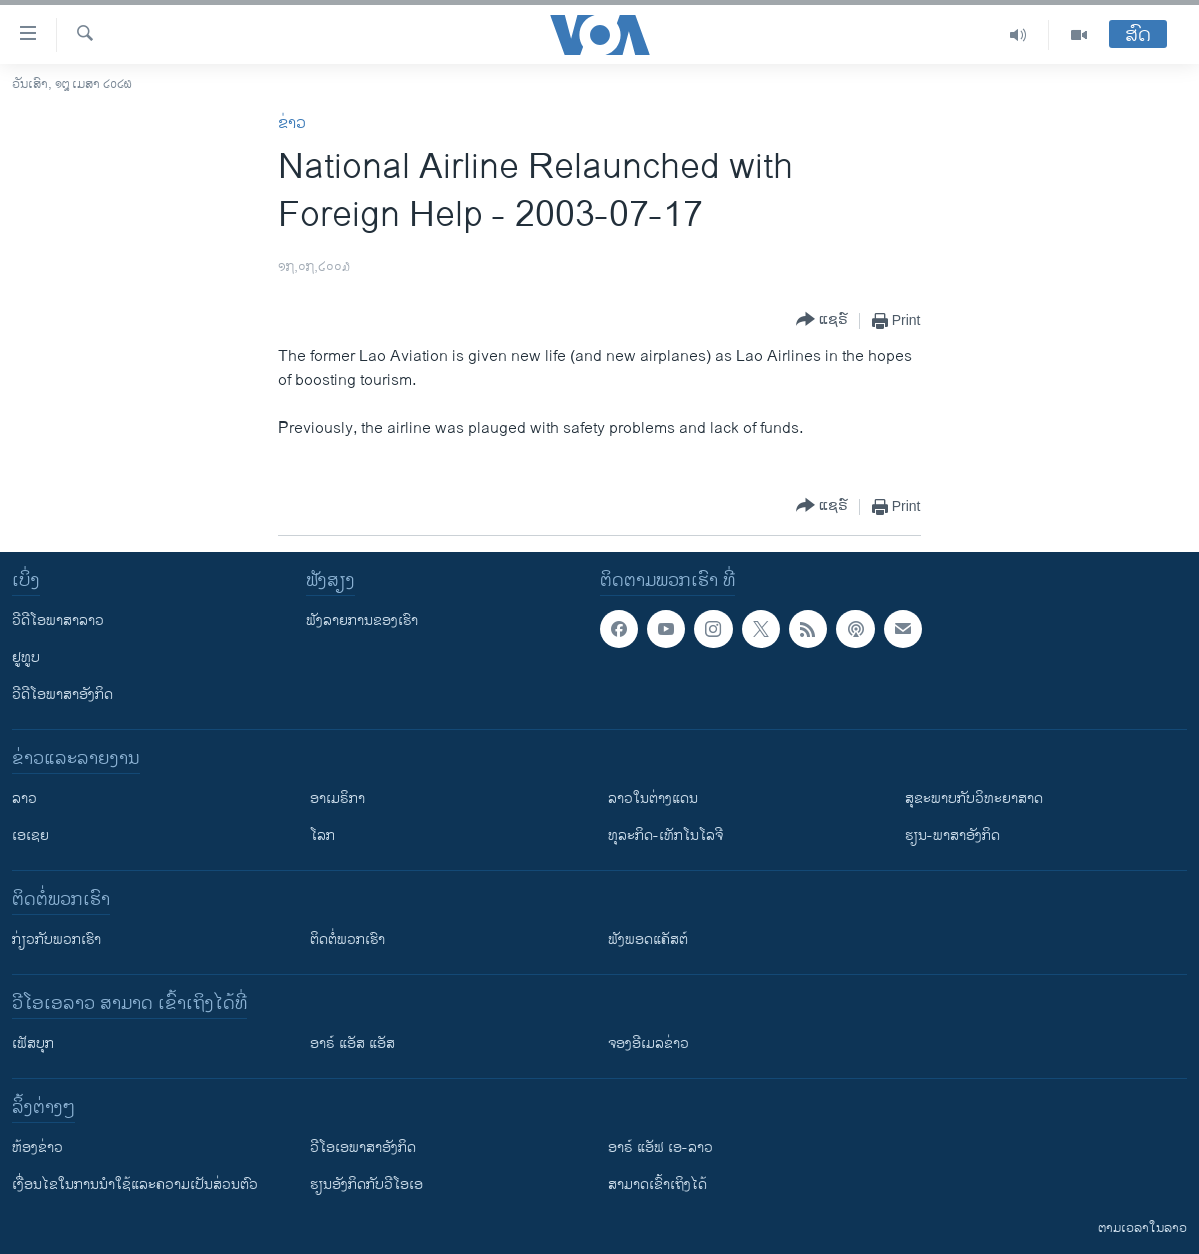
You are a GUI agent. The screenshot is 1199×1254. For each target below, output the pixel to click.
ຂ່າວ (292, 123)
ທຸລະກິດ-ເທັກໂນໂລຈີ (665, 835)
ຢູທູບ (26, 657)
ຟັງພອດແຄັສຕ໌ (648, 939)
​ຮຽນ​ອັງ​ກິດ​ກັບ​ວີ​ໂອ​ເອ (366, 1184)
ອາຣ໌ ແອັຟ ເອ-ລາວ (660, 1147)
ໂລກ (322, 835)
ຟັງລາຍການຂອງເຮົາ (362, 620)
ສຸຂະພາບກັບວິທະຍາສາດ (974, 798)
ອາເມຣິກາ (337, 798)
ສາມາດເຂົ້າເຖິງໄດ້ (657, 1184)
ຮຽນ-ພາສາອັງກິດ (952, 835)
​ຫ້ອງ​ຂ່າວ (37, 1147)
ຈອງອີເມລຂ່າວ (648, 1043)
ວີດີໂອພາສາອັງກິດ (62, 694)
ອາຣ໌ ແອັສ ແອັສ (352, 1043)
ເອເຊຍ (30, 835)
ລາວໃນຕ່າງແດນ (653, 798)
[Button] (822, 320)
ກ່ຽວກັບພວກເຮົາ (56, 939)
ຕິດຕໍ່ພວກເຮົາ (347, 939)
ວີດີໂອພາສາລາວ (58, 620)
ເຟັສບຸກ (33, 1043)
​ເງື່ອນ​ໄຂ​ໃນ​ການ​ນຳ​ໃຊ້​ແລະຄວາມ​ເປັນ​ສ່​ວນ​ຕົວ (135, 1184)
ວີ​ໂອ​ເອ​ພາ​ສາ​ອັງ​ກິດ (363, 1147)
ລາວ (24, 798)
